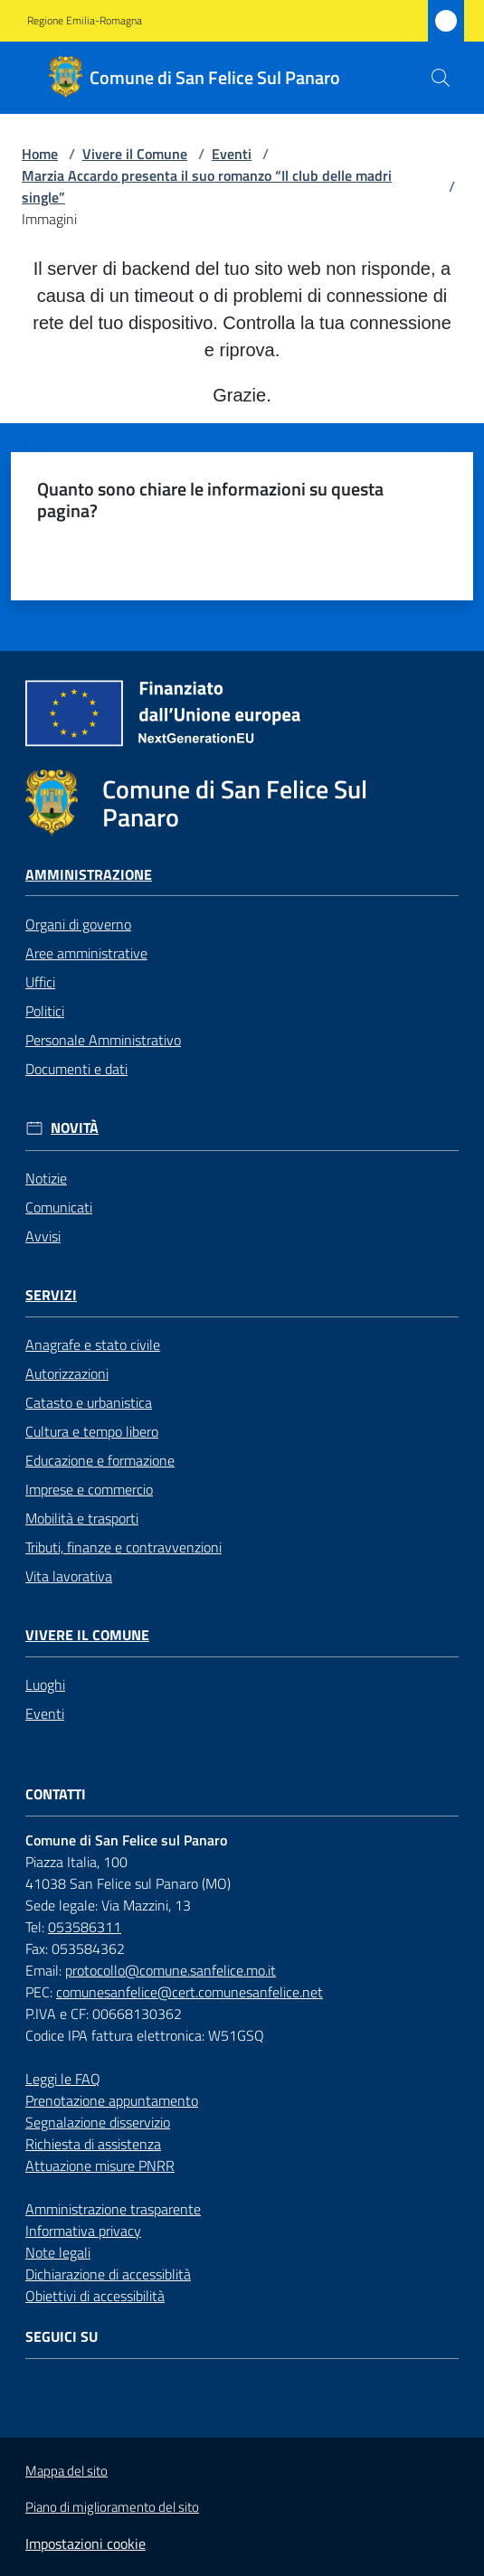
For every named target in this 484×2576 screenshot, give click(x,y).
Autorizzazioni (67, 1373)
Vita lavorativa (68, 1576)
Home (40, 154)
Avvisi (43, 1236)
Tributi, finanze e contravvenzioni (123, 1547)
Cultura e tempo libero (91, 1431)
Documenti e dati (76, 1069)
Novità (75, 1128)
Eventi (231, 154)
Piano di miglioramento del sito (112, 2506)
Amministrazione (88, 874)
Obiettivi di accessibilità (95, 2296)
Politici (44, 1011)
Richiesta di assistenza (93, 2144)
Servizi (51, 1295)
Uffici (40, 982)
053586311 (84, 1927)
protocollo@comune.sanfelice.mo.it (170, 1970)
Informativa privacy (83, 2230)
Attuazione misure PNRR (100, 2165)
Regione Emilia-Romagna (84, 21)
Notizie (46, 1178)
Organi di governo (78, 924)
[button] (440, 77)
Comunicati (58, 1207)
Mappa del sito (66, 2470)
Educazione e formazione (100, 1460)
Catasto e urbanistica (88, 1402)
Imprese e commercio (89, 1489)
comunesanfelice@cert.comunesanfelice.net (189, 1992)
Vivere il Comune (134, 154)
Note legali (57, 2252)
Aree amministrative (86, 953)
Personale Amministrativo (103, 1040)
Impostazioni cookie (85, 2543)
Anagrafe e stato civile (92, 1344)
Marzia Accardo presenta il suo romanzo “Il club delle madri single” (207, 186)
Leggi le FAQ (62, 2079)
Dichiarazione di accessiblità (108, 2274)
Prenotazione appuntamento (111, 2100)
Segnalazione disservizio (97, 2122)
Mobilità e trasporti (81, 1518)
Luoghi (45, 1684)
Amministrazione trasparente (113, 2209)
